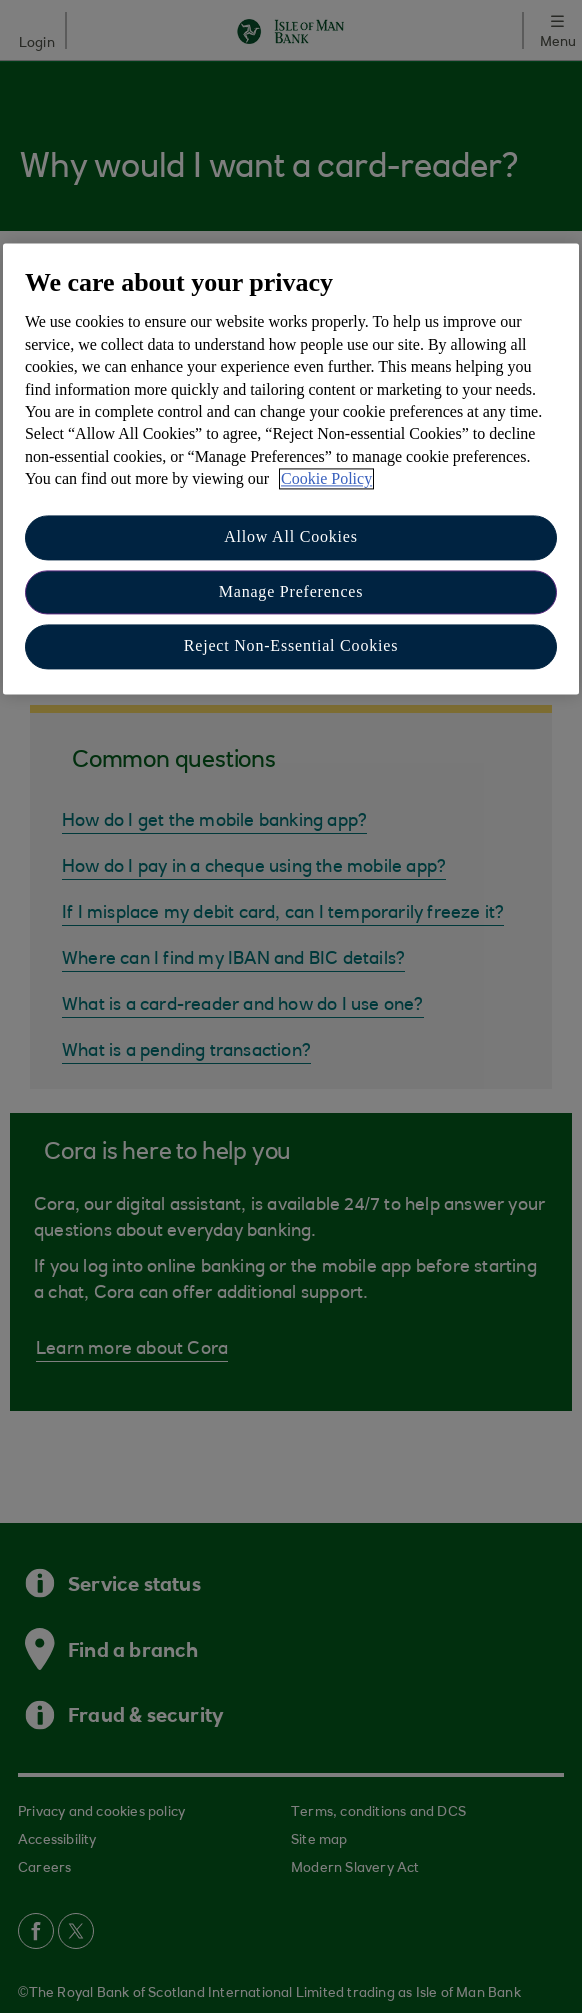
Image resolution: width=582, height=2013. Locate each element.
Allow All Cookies (291, 537)
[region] (291, 468)
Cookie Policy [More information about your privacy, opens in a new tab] (326, 478)
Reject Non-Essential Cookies (291, 646)
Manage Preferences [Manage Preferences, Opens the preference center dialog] (291, 591)
